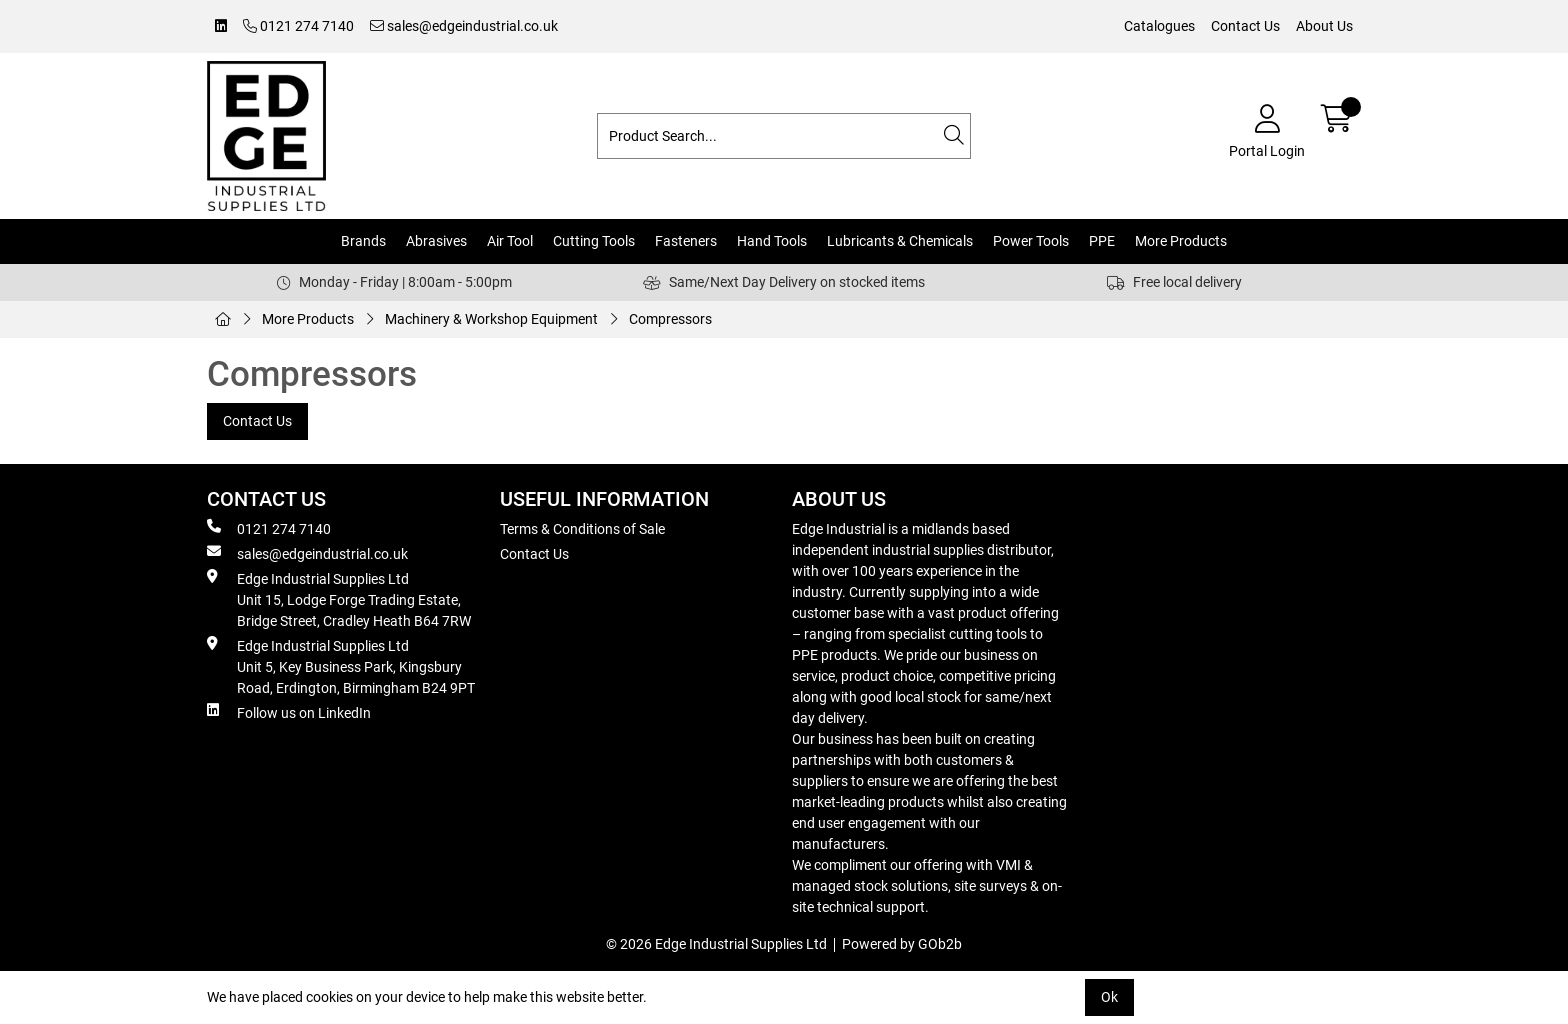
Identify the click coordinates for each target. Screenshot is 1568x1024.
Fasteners (686, 241)
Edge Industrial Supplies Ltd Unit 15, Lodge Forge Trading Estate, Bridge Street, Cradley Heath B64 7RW (339, 599)
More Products (1181, 241)
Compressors (670, 319)
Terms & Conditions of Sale (582, 529)
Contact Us (1245, 26)
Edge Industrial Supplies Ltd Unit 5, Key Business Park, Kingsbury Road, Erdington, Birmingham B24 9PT (341, 666)
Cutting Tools (594, 241)
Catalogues (1159, 26)
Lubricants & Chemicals (900, 241)
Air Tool (510, 241)
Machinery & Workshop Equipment (491, 319)
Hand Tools (772, 241)
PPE (1102, 241)
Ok (1109, 997)
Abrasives (436, 241)
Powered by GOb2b (902, 944)
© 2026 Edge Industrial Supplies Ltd (716, 944)
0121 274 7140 (298, 26)
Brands (363, 241)
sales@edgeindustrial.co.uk (464, 26)
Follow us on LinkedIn (289, 712)
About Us (1324, 26)
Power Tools (1031, 241)
